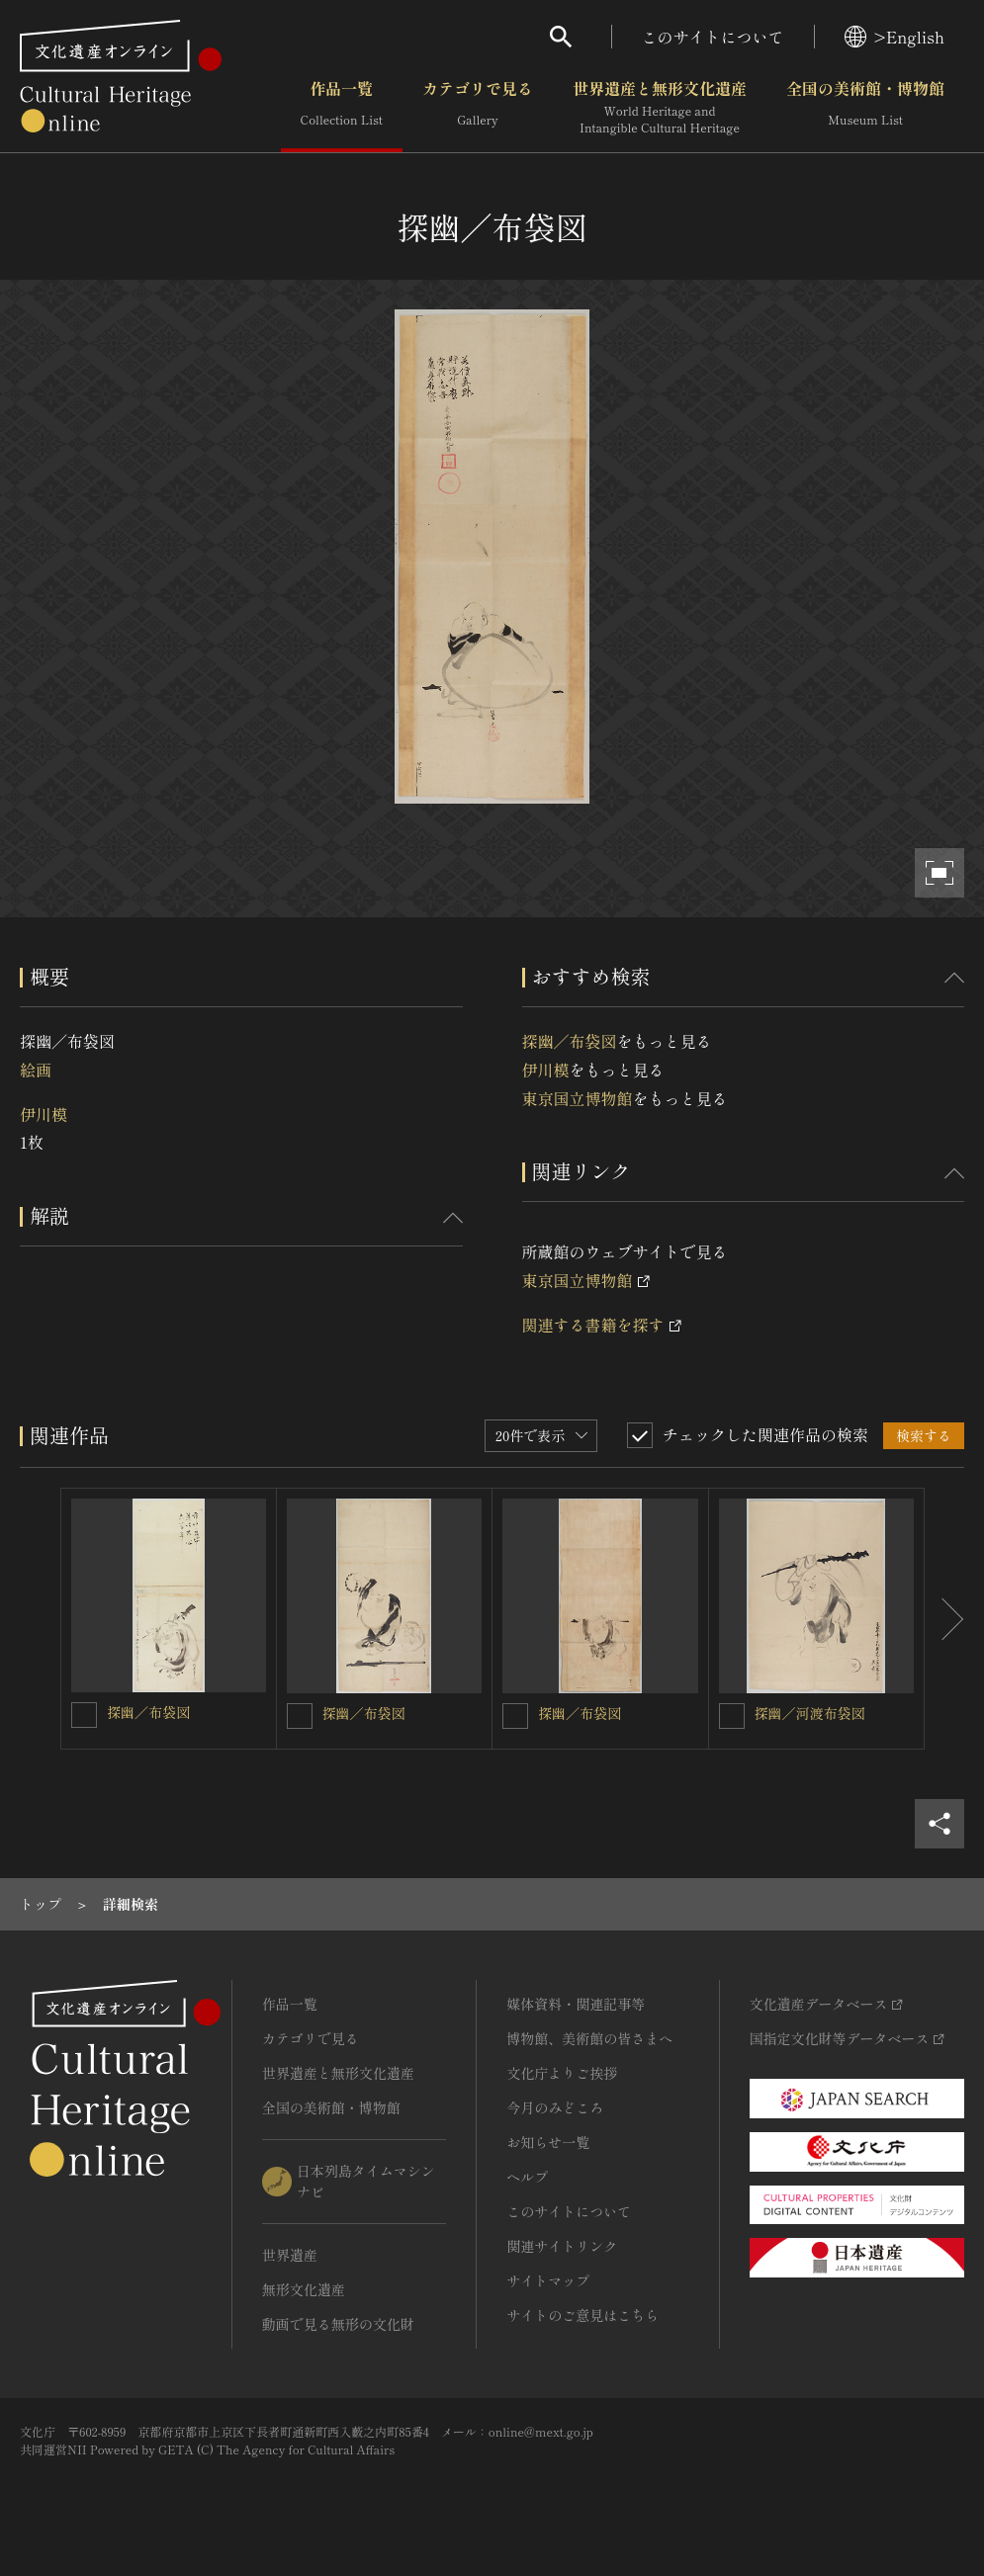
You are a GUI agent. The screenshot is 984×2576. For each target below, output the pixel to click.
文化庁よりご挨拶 (561, 2073)
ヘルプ (527, 2177)
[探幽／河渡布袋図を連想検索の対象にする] (732, 1716)
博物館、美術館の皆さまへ (589, 2038)
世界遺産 (289, 2255)
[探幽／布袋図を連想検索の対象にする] (84, 1715)
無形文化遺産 (303, 2289)
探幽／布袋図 (569, 1041)
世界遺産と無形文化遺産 (660, 107)
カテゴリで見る (477, 107)
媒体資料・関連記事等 (575, 2004)
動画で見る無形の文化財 (338, 2324)
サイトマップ (547, 2280)
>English (894, 36)
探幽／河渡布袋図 (810, 1713)
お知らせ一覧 (547, 2142)
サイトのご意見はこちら (582, 2315)
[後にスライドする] (944, 1619)
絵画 (35, 1069)
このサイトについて (713, 36)
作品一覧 (342, 107)
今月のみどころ (554, 2107)
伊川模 (43, 1114)
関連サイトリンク (561, 2246)
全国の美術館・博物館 (865, 107)
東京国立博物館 (577, 1098)
